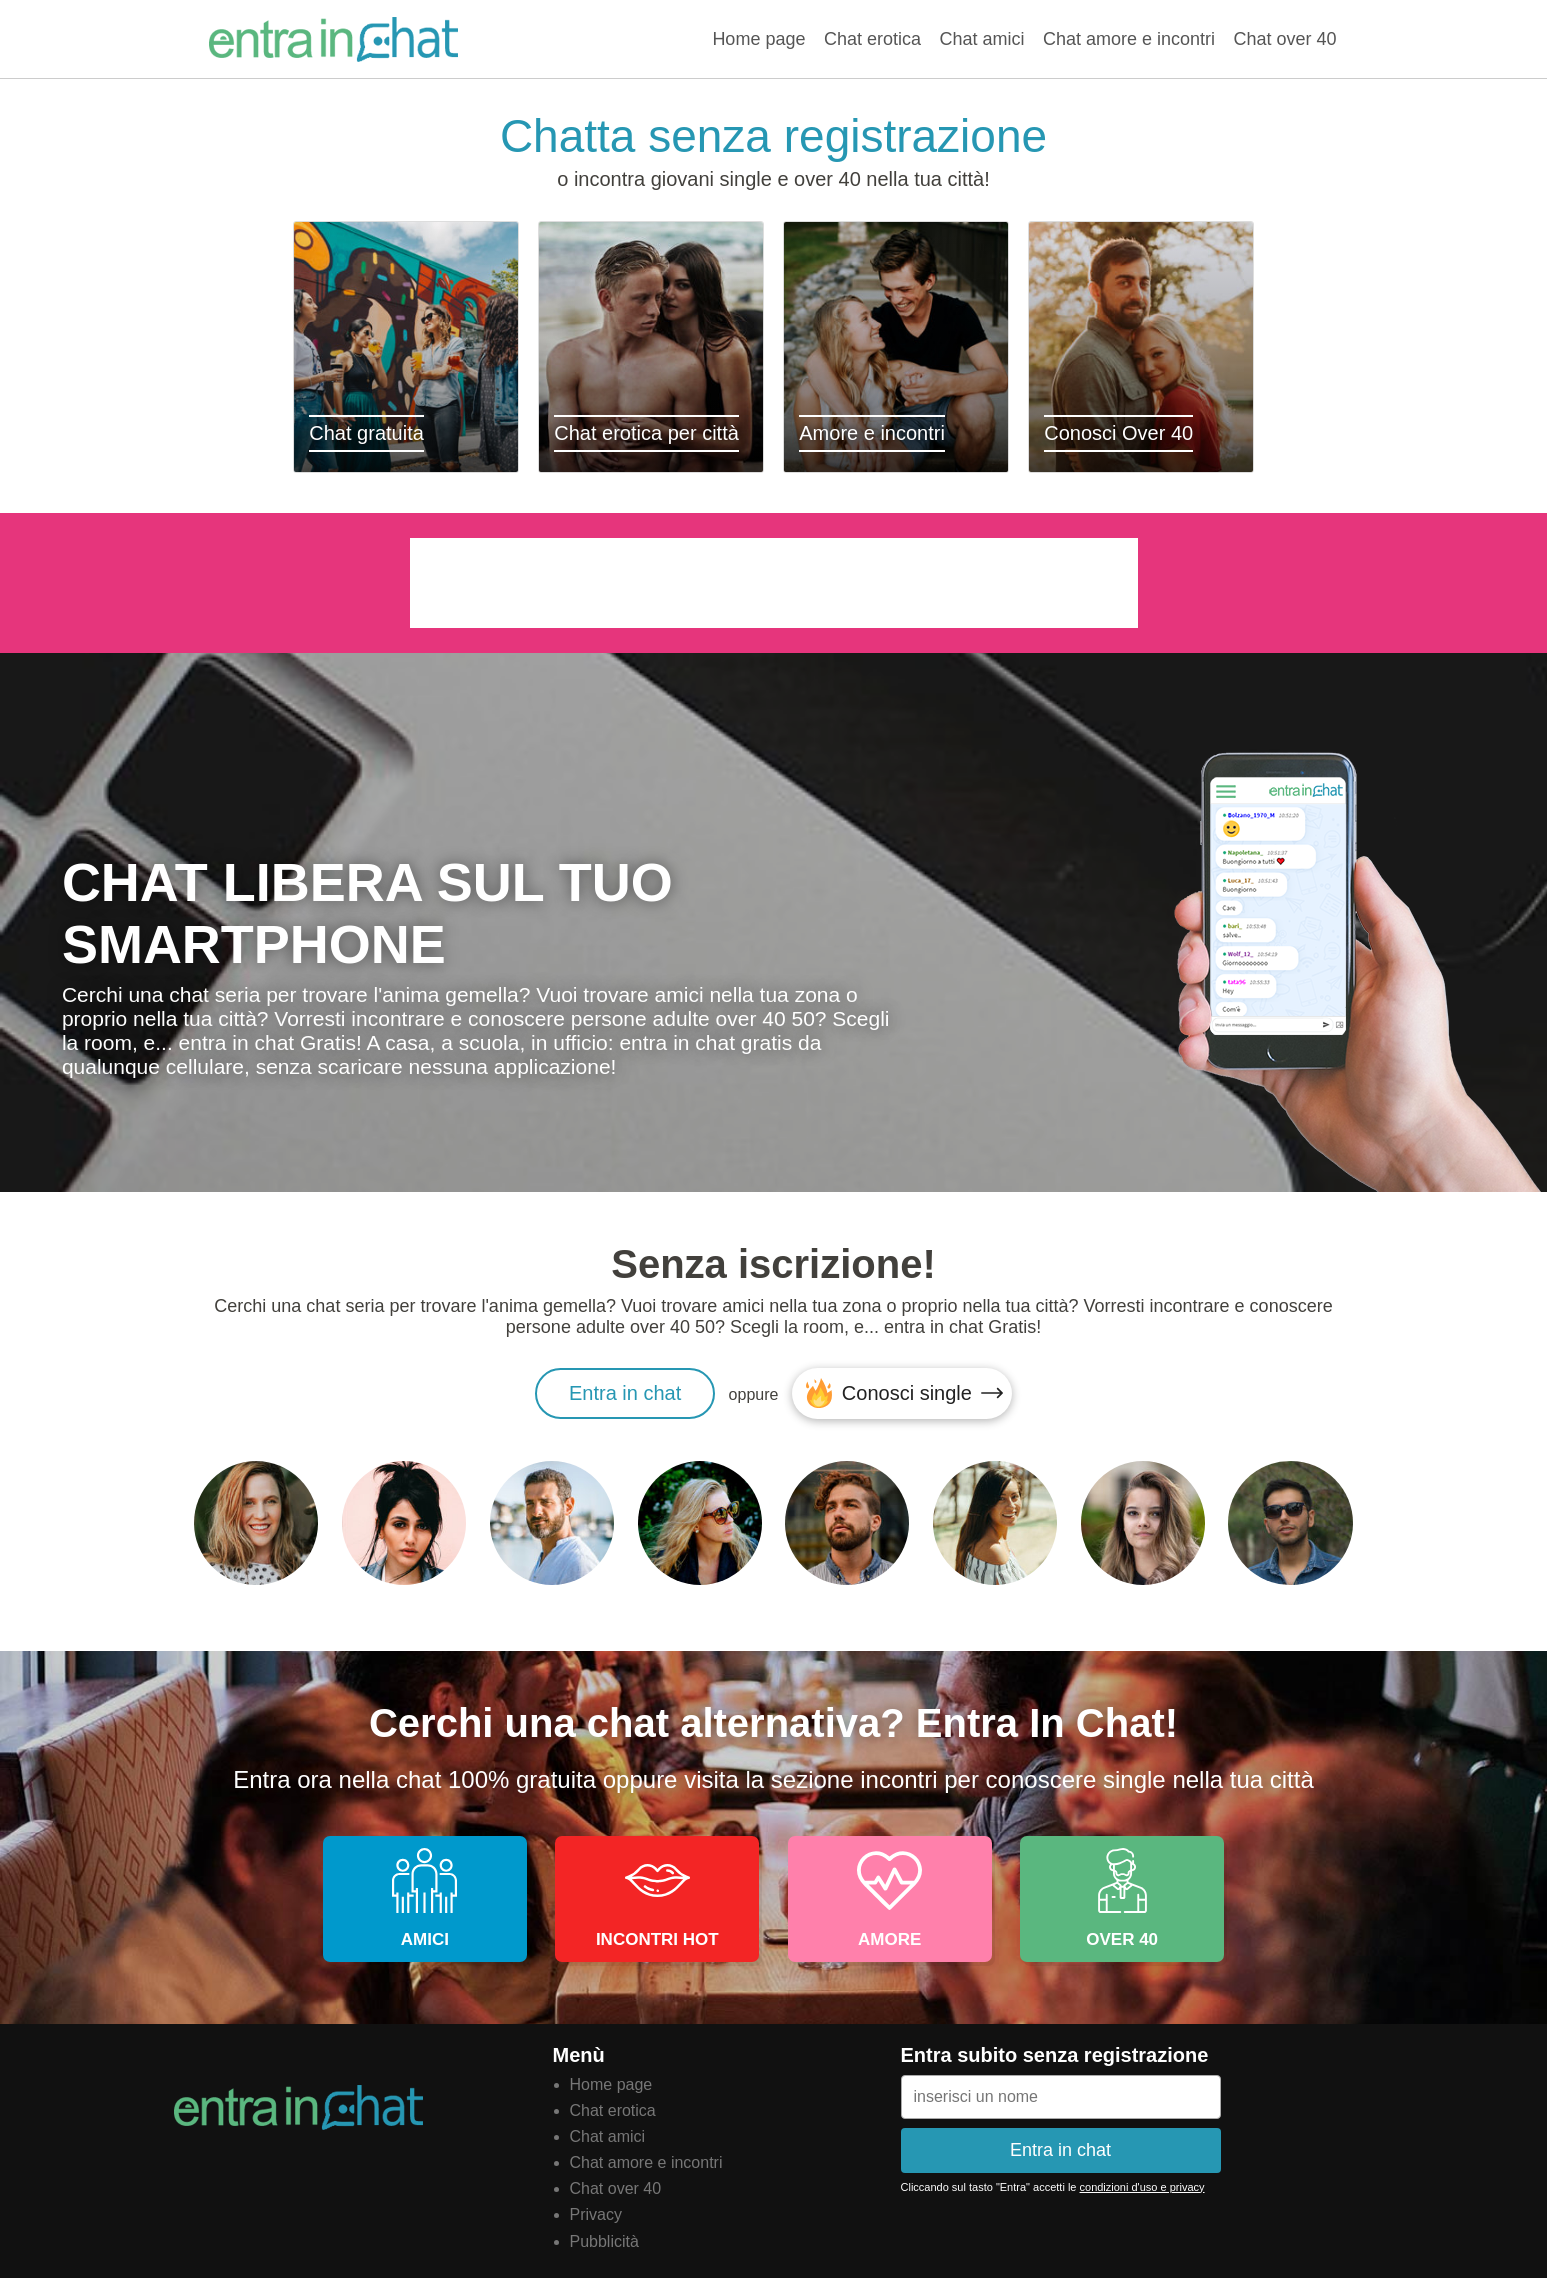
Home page (758, 39)
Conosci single (907, 1393)
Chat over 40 (1284, 39)
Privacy (596, 2214)
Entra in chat (625, 1393)
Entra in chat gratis (334, 39)
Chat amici (981, 39)
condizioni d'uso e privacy (1142, 2187)
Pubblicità (604, 2241)
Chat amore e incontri (1129, 39)
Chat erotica (872, 39)
